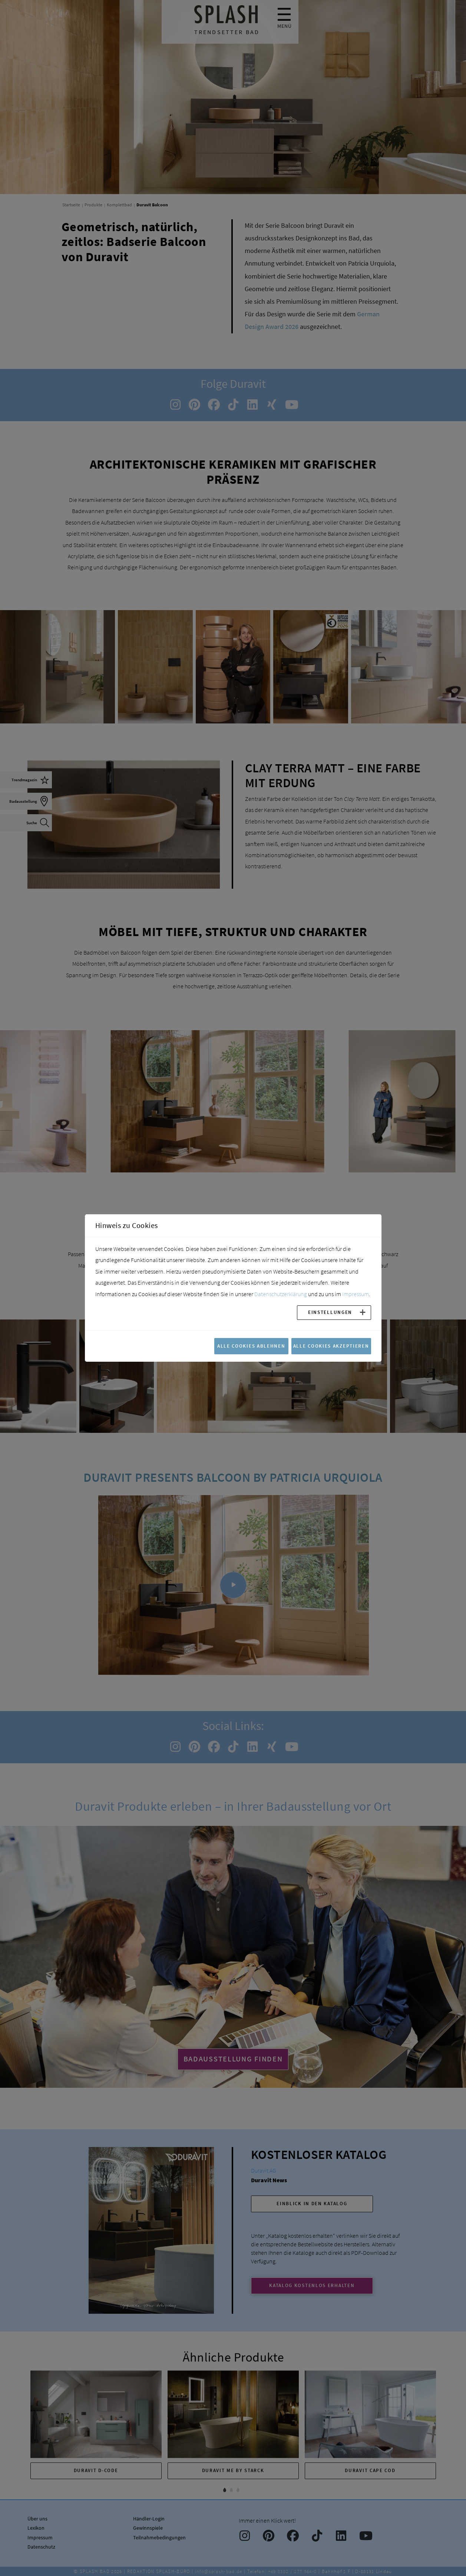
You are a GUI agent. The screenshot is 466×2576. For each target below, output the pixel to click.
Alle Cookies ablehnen (251, 1346)
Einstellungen (330, 1312)
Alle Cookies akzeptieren (331, 1346)
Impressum (355, 1294)
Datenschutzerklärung (280, 1294)
